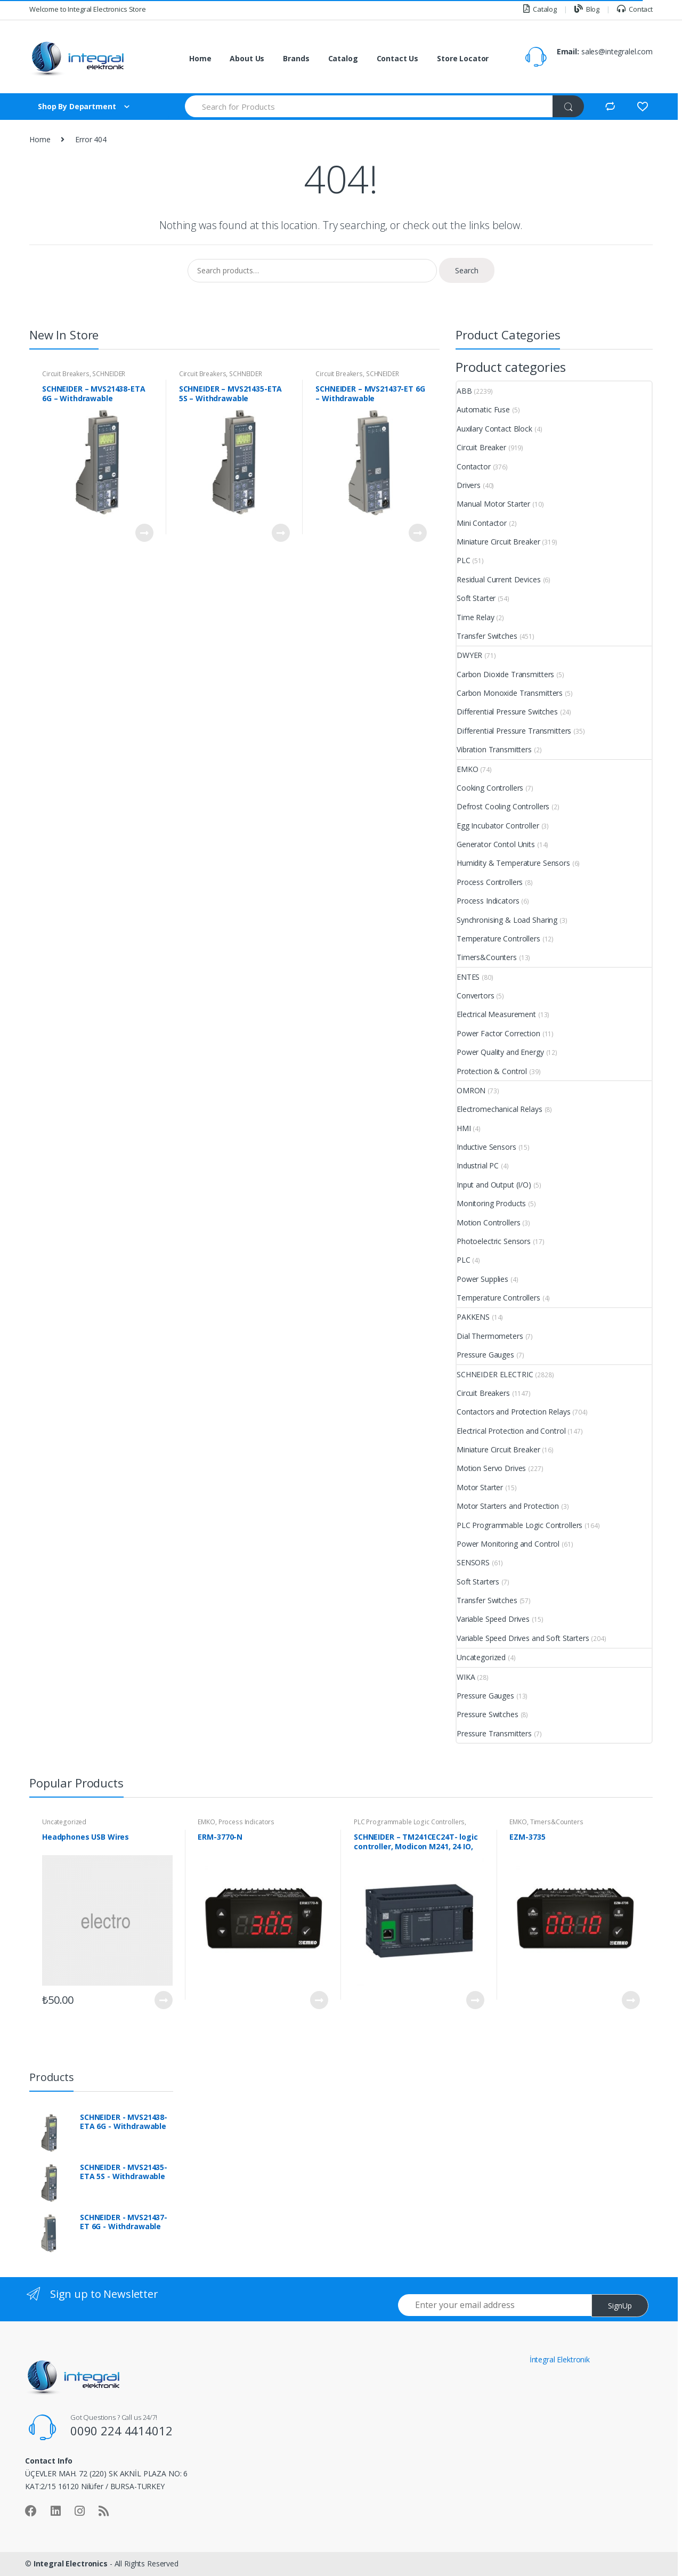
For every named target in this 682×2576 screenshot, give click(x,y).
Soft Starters (478, 1582)
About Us (247, 58)
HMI (464, 1128)
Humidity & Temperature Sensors (513, 863)
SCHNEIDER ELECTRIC (495, 1374)
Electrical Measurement (496, 1014)
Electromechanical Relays (499, 1109)
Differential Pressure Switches (507, 711)
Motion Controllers (488, 1222)
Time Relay (475, 617)
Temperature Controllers (498, 938)
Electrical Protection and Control (511, 1431)
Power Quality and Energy (500, 1052)
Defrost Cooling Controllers (503, 806)
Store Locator (463, 58)
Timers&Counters (487, 957)
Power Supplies (482, 1279)
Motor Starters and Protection (508, 1506)
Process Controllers (490, 882)
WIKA (466, 1677)
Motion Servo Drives (491, 1468)
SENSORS (473, 1562)
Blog (586, 9)
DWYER (469, 655)
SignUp (620, 2306)
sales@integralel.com (617, 51)
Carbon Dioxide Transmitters (505, 674)
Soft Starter (476, 598)
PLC (463, 560)
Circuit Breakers (66, 373)
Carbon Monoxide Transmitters (510, 693)
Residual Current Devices (499, 579)
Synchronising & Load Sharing (507, 920)
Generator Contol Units (496, 844)
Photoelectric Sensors (494, 1241)
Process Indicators (488, 901)
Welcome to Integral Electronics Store (87, 9)
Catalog (540, 9)
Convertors (475, 995)
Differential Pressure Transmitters (514, 731)
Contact (635, 9)
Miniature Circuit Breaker (498, 542)
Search (466, 270)
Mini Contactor (482, 523)
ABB (464, 391)
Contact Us (398, 58)
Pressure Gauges (485, 1355)
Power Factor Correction (498, 1033)
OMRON (471, 1090)
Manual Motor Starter (493, 504)
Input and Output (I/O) (494, 1185)
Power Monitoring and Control (508, 1544)
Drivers (469, 485)
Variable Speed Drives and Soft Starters (523, 1638)
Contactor (474, 466)
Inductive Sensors (486, 1147)
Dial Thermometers (490, 1336)
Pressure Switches (487, 1714)
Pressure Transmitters (494, 1733)
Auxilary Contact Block (494, 429)
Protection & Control (492, 1071)
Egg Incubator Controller (498, 825)
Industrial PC (478, 1165)
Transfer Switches (487, 636)
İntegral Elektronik (560, 2359)
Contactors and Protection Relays (514, 1412)
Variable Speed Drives (493, 1619)
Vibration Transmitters (494, 749)
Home (200, 58)
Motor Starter (480, 1487)
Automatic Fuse (483, 409)
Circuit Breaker (481, 447)
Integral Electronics (71, 2563)
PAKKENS (473, 1317)
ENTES (468, 977)
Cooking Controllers (490, 788)
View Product (143, 533)
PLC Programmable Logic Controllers (519, 1525)
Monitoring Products (491, 1203)
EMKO (467, 769)
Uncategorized (481, 1657)
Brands (296, 58)
